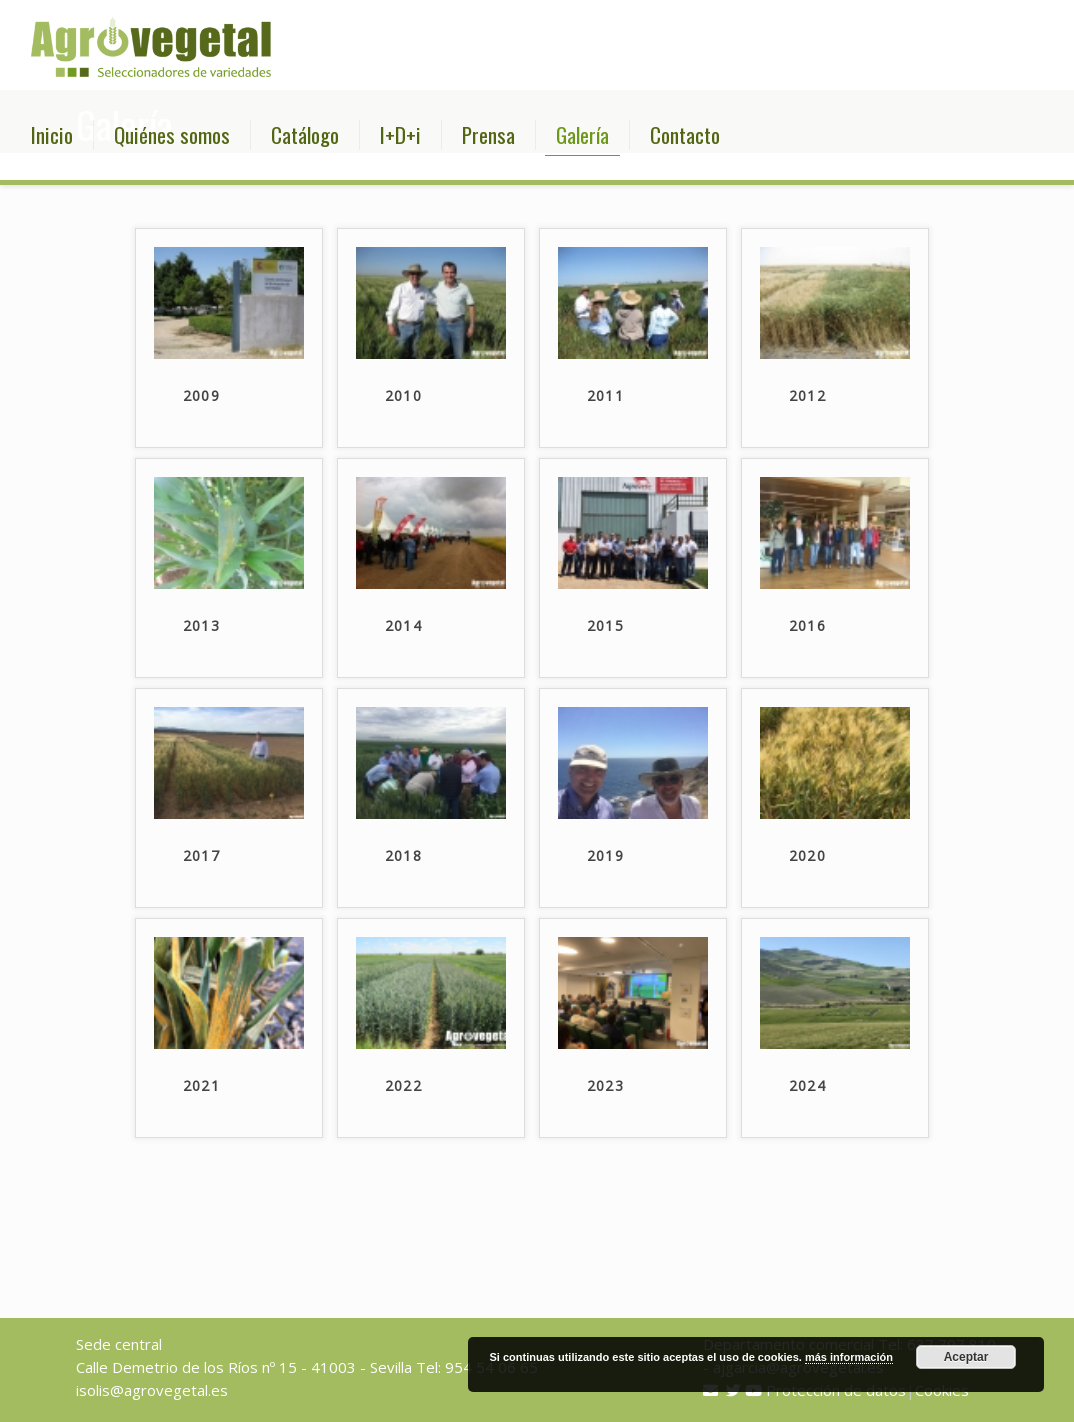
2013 (202, 625)
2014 (404, 625)
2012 (808, 395)
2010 (404, 395)
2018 (404, 855)
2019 (606, 855)
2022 (404, 1085)
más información (849, 1357)
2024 (808, 1085)
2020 (808, 855)
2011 (606, 395)
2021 (202, 1085)
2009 (202, 395)
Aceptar (966, 1357)
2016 (808, 625)
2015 (606, 625)
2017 (202, 855)
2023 (606, 1085)
